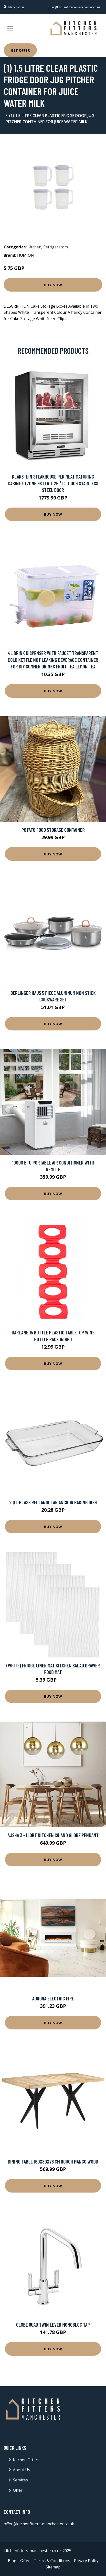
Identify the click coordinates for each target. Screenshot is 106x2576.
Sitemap (53, 2567)
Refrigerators (55, 247)
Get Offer (20, 50)
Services (20, 2480)
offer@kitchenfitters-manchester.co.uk (74, 7)
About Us (21, 2469)
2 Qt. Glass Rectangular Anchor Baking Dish (53, 1502)
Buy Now (53, 284)
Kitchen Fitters (26, 2459)
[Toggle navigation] (10, 28)
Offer (17, 2490)
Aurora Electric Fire (53, 1998)
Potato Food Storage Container (53, 830)
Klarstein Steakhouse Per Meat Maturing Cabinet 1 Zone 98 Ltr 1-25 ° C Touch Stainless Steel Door (53, 483)
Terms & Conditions (52, 2560)
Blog (12, 2560)
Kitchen (34, 247)
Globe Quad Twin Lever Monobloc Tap (53, 2324)
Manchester (16, 7)
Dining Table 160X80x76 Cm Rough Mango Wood (53, 2161)
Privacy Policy (86, 2560)
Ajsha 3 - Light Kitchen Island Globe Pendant (53, 1835)
